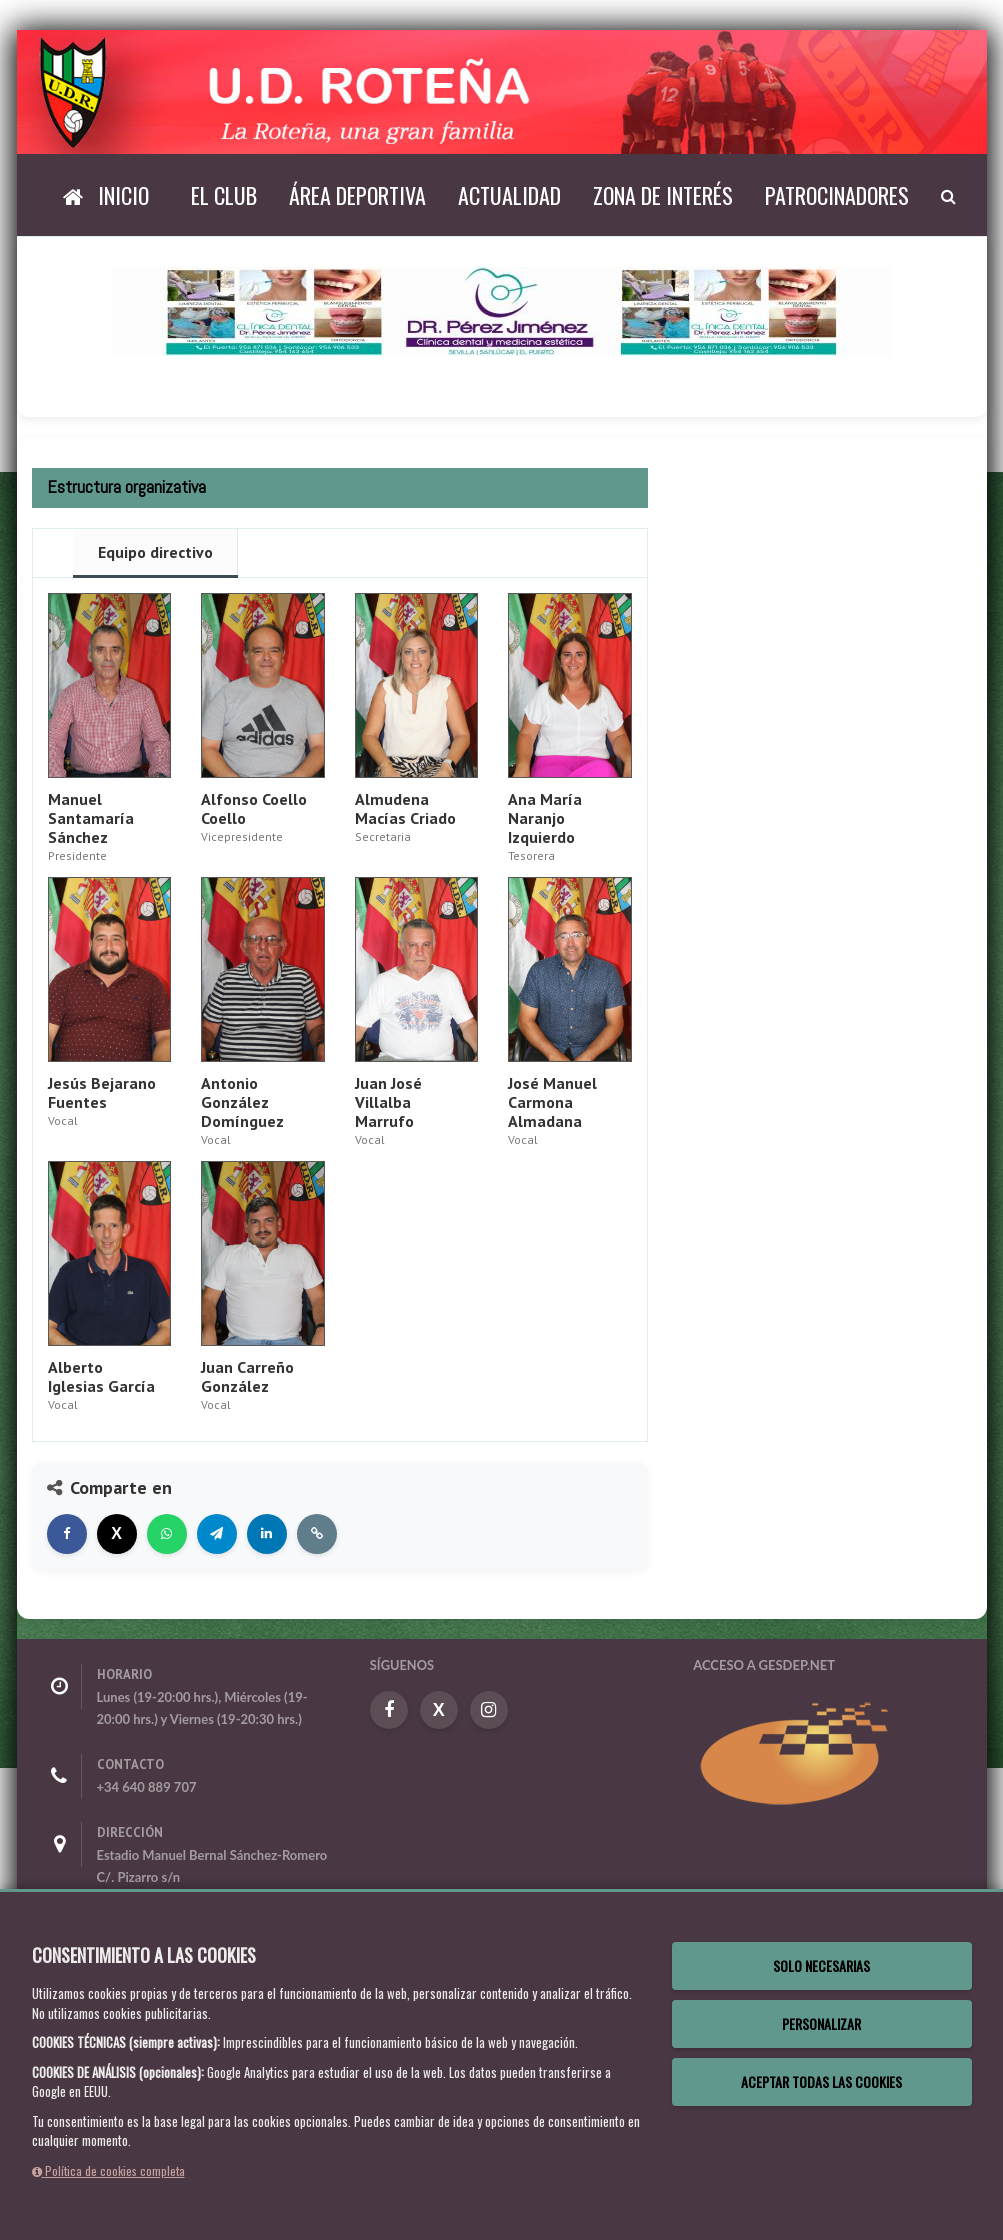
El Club (224, 195)
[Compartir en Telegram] (217, 1534)
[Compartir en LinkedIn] (267, 1534)
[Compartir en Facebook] (67, 1534)
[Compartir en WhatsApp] (167, 1534)
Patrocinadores (837, 195)
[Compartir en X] (117, 1534)
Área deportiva (357, 195)
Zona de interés (663, 195)
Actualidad (509, 195)
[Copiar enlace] (317, 1534)
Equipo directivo (155, 552)
